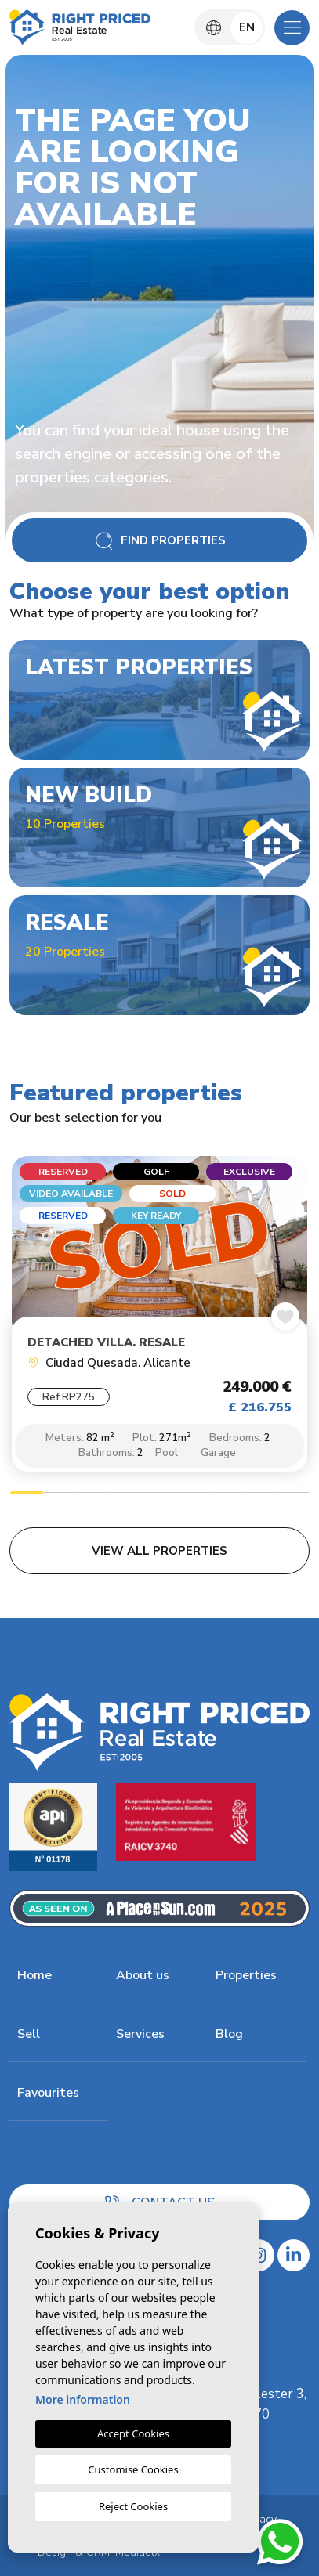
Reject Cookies (133, 2506)
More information (82, 2399)
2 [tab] (59, 1495)
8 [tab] (259, 1495)
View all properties (159, 1551)
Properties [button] (246, 1975)
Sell (28, 2034)
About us (142, 1975)
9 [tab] (292, 1495)
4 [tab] (126, 1495)
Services (140, 2034)
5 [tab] (159, 1495)
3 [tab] (92, 1495)
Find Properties (159, 541)
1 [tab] (26, 1495)
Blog (229, 2034)
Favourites (48, 2092)
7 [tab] (225, 1495)
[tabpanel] (159, 1318)
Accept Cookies (133, 2433)
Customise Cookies (133, 2469)
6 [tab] (192, 1495)
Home (34, 1975)
